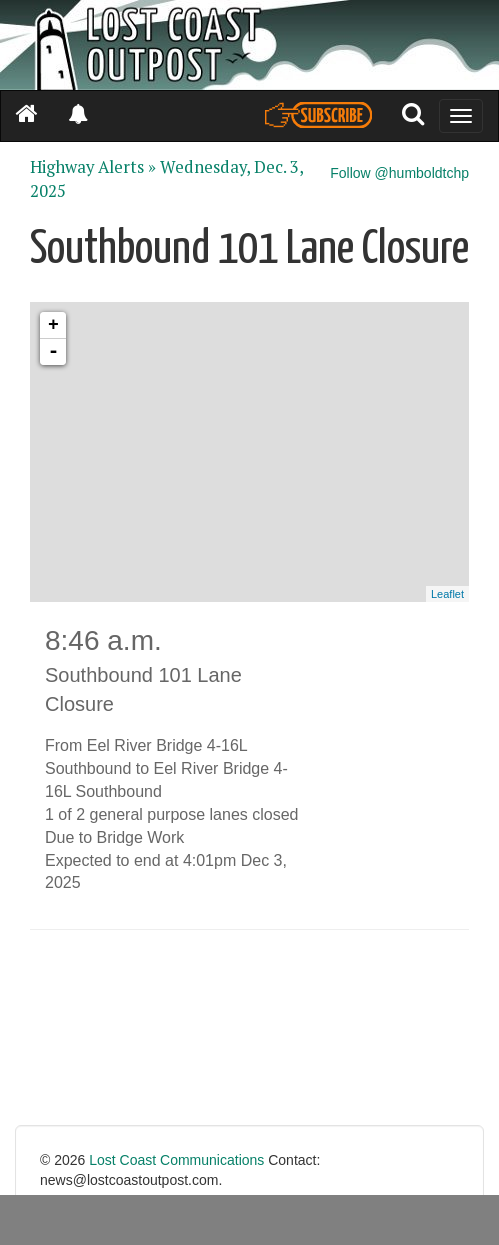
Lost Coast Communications (176, 1160)
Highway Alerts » (93, 167)
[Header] (249, 45)
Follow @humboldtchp (399, 173)
